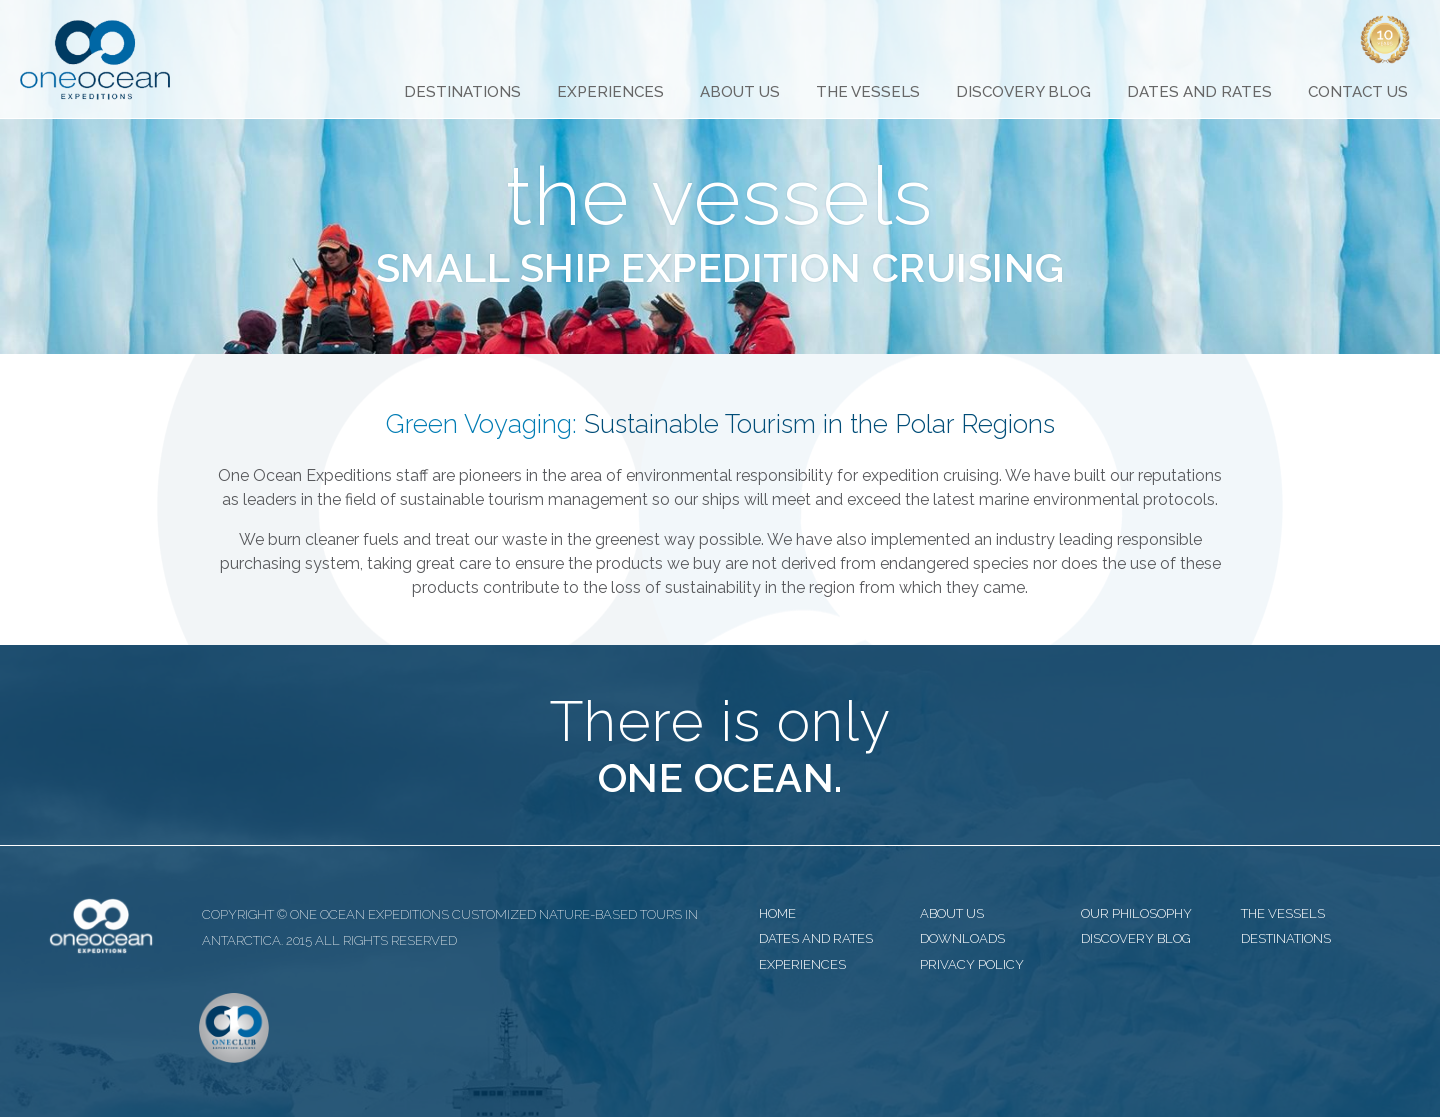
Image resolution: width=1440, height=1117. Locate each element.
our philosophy (1136, 913)
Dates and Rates (1199, 92)
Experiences (610, 92)
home (777, 913)
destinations (1286, 938)
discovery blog (1136, 938)
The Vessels (868, 92)
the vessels (1283, 913)
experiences (802, 964)
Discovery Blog (1023, 92)
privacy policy (972, 964)
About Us (740, 92)
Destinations (462, 92)
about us (952, 913)
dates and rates (816, 938)
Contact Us (1358, 92)
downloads (962, 938)
